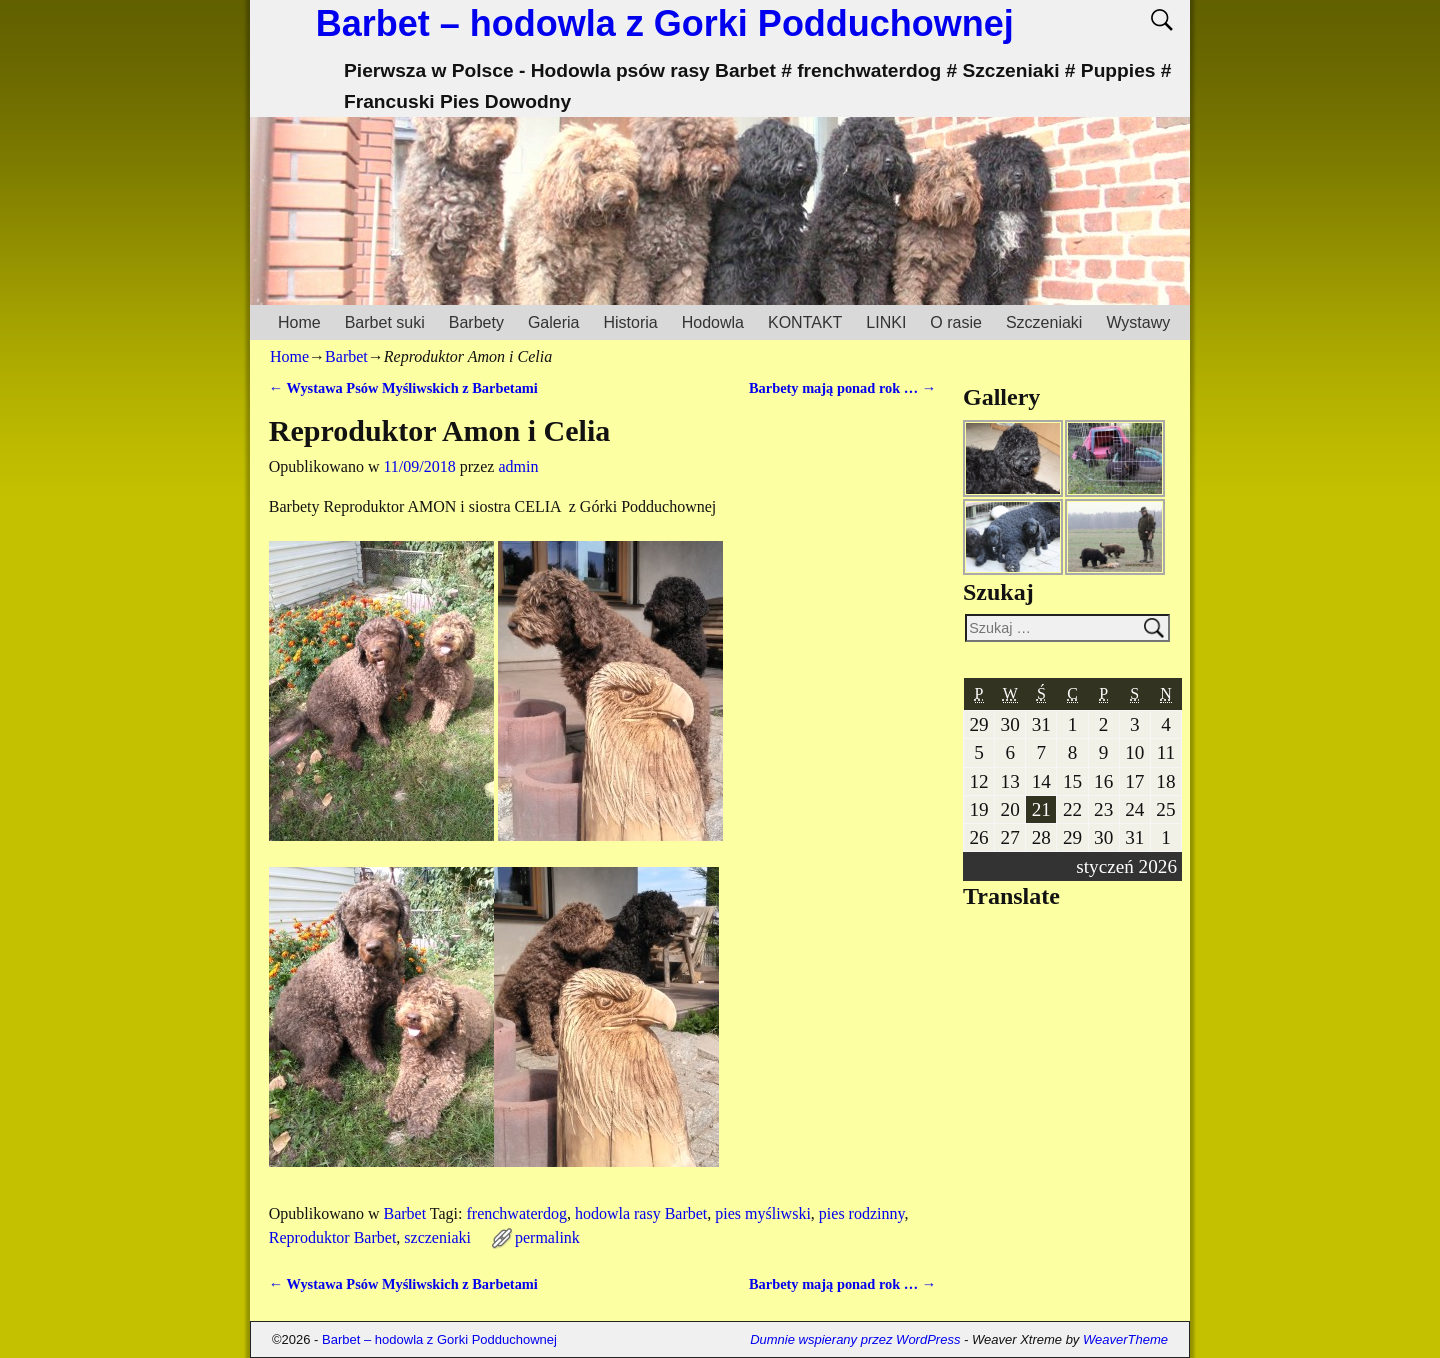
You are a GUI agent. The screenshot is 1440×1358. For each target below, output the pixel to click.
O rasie (956, 322)
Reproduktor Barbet (333, 1237)
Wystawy (1138, 322)
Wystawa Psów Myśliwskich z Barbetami (403, 388)
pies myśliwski (763, 1213)
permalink (547, 1237)
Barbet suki (385, 322)
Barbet (346, 356)
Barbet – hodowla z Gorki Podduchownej (665, 23)
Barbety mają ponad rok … (842, 388)
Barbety (476, 322)
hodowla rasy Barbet (641, 1213)
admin (518, 466)
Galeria (554, 322)
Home (299, 322)
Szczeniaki (1044, 322)
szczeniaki (437, 1237)
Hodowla (713, 322)
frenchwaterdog (516, 1213)
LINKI (886, 322)
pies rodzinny (862, 1213)
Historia (630, 322)
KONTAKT (805, 322)
